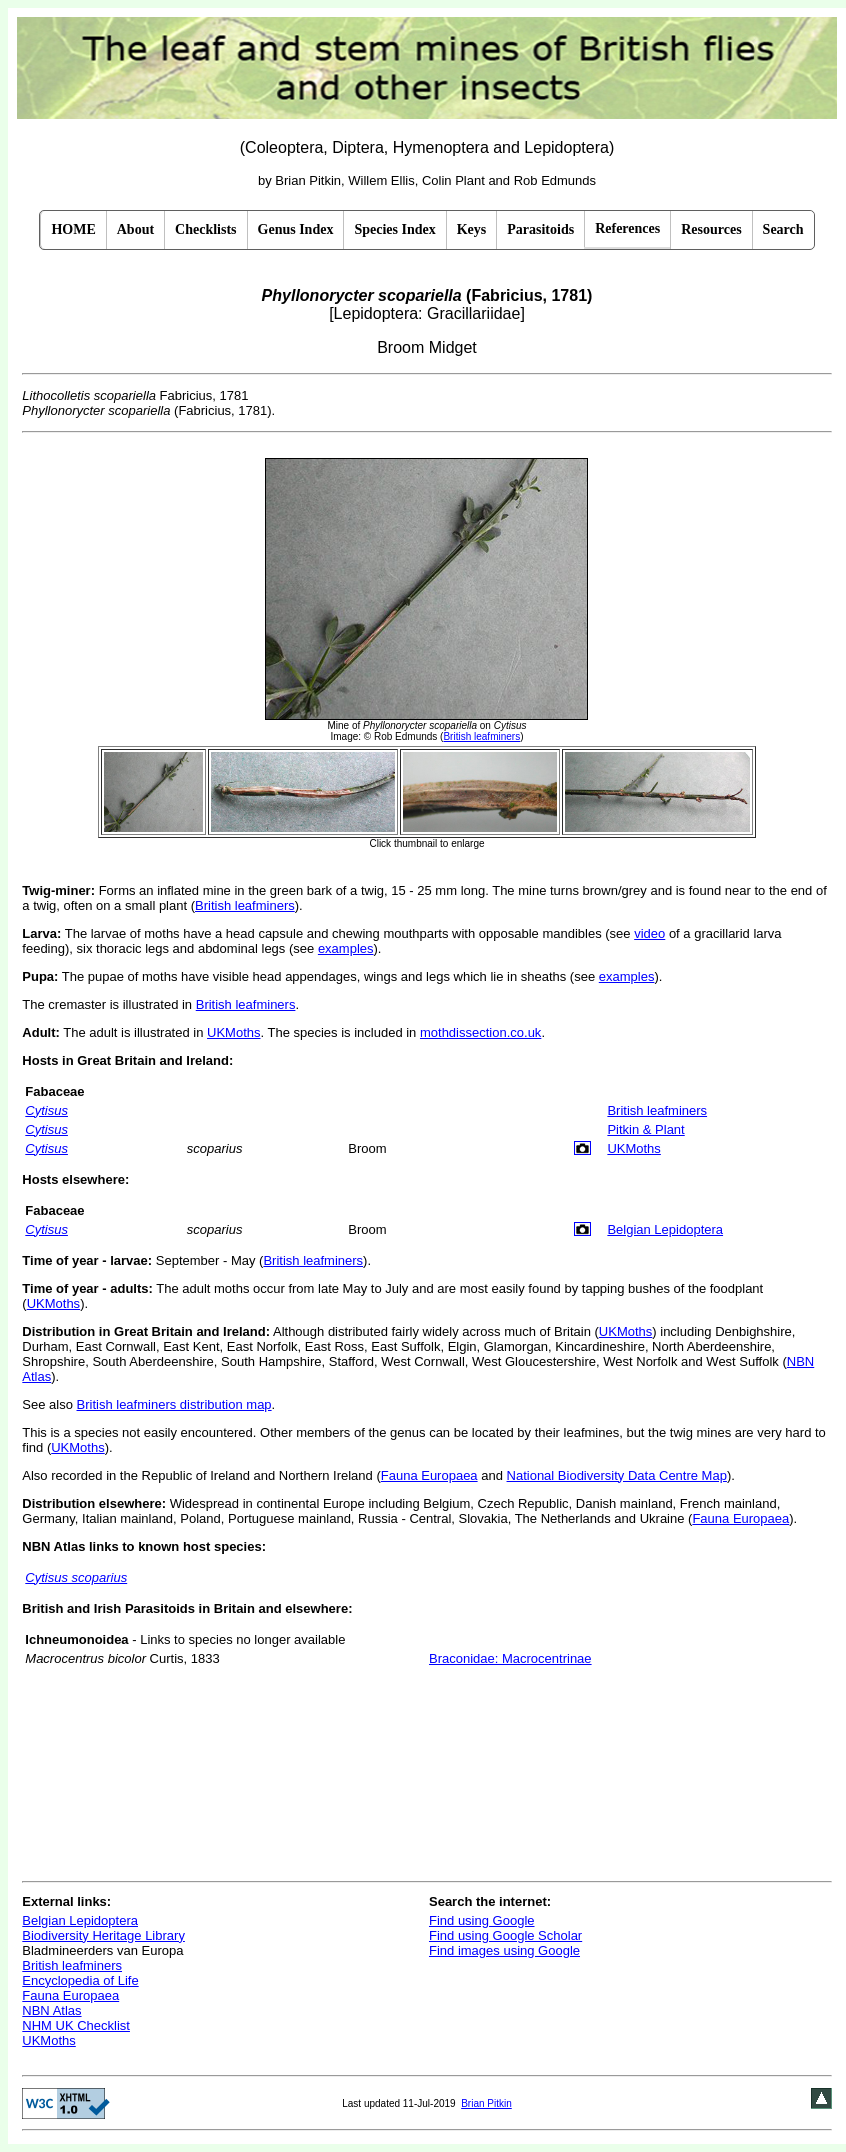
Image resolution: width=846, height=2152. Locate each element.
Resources (711, 229)
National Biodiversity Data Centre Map (617, 1475)
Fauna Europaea (429, 1475)
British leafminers (245, 905)
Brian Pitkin (486, 2103)
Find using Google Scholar (505, 1935)
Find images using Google (504, 1950)
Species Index (394, 229)
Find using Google (482, 1920)
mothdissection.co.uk (480, 1032)
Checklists (205, 229)
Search (783, 229)
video (649, 933)
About (135, 229)
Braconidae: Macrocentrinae (510, 1658)
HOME (73, 229)
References (627, 228)
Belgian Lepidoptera (665, 1229)
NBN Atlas (51, 2010)
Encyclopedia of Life (80, 1980)
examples (346, 948)
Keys (472, 229)
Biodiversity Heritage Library (103, 1935)
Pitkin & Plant (645, 1129)
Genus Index (296, 229)
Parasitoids (540, 229)
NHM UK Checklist (76, 2025)
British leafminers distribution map (174, 1404)
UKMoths (233, 1032)
